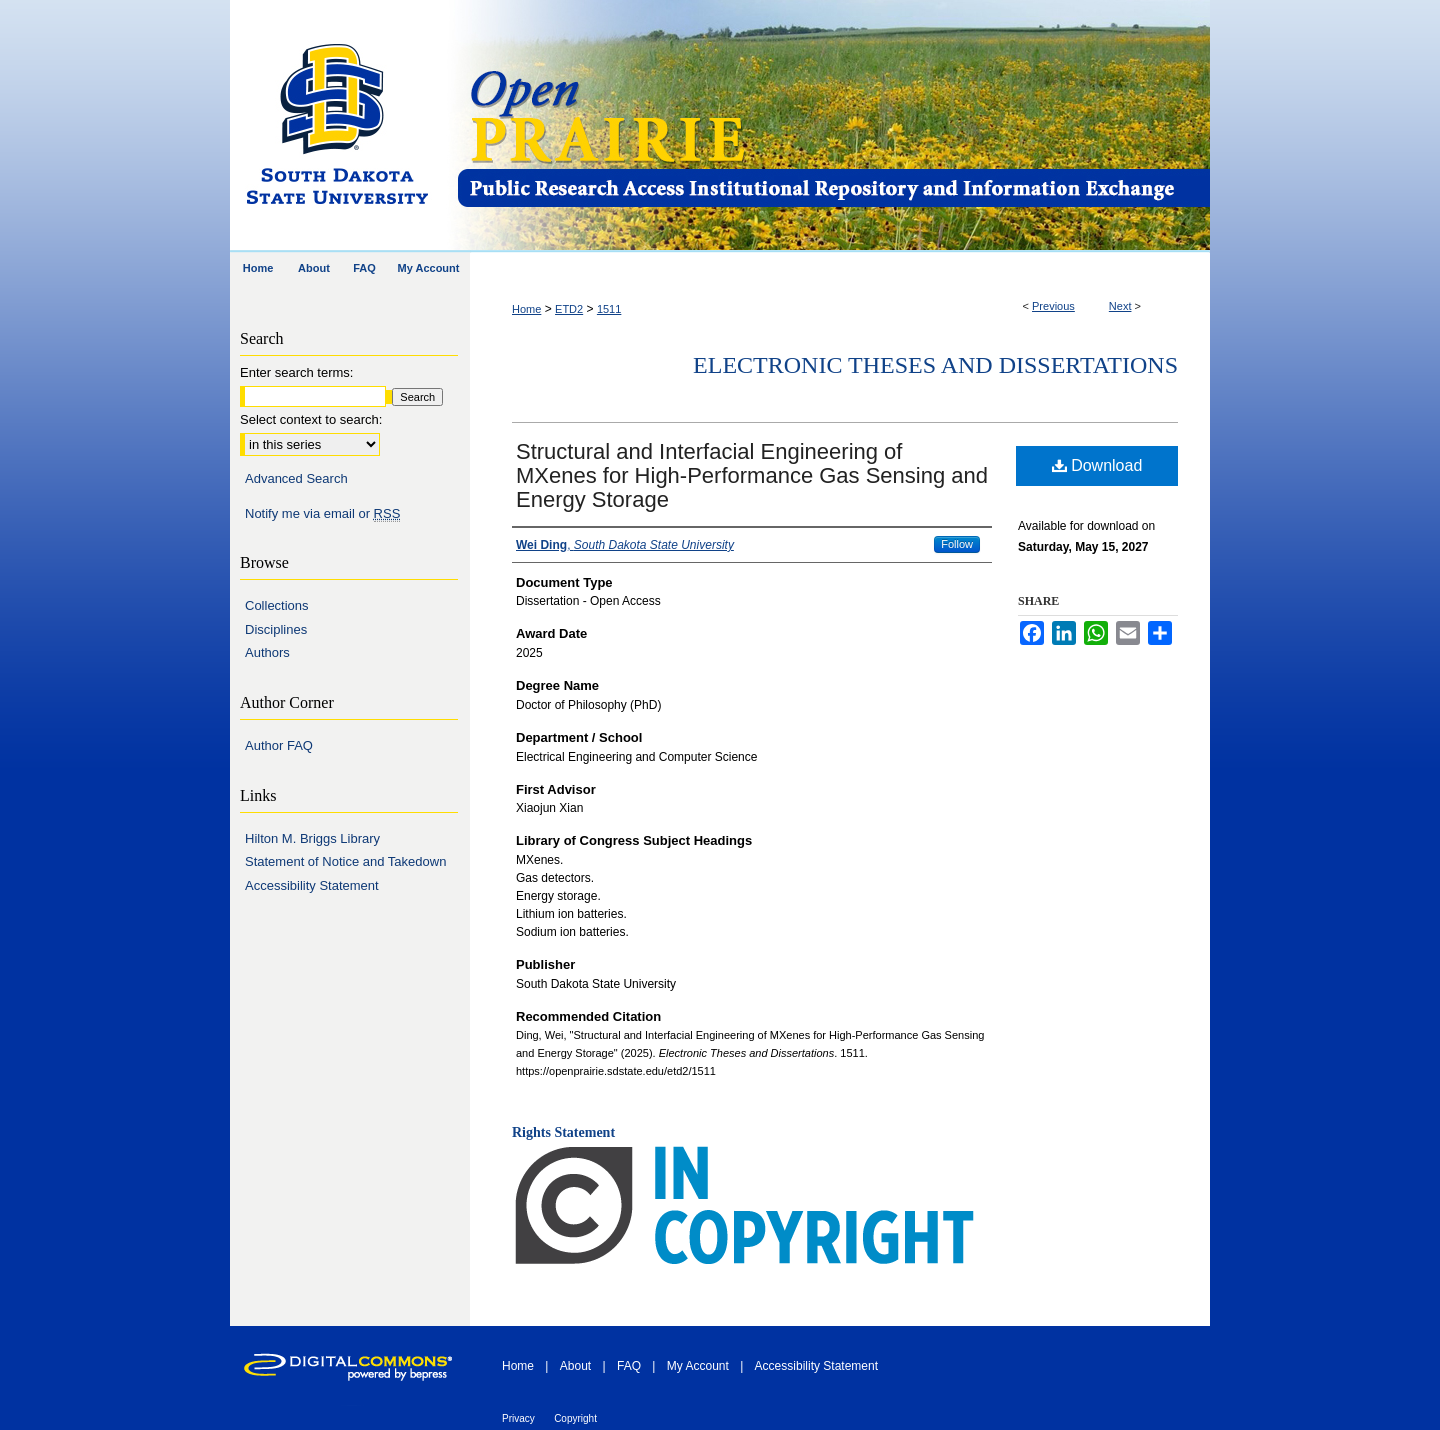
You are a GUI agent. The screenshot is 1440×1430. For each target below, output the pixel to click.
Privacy (518, 1418)
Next (1120, 306)
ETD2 (569, 309)
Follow (957, 544)
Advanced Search (296, 478)
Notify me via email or (322, 514)
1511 (609, 309)
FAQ (629, 1366)
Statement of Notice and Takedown (345, 861)
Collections (277, 605)
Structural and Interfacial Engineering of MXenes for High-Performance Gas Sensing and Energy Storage (752, 475)
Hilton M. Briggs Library (312, 838)
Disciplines (276, 629)
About (575, 1366)
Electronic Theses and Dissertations (935, 365)
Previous (1053, 306)
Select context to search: (311, 419)
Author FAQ (279, 745)
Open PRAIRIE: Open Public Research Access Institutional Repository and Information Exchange (832, 126)
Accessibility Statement (312, 885)
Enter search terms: (296, 372)
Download (1097, 465)
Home (526, 309)
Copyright (575, 1418)
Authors (267, 652)
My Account (698, 1366)
